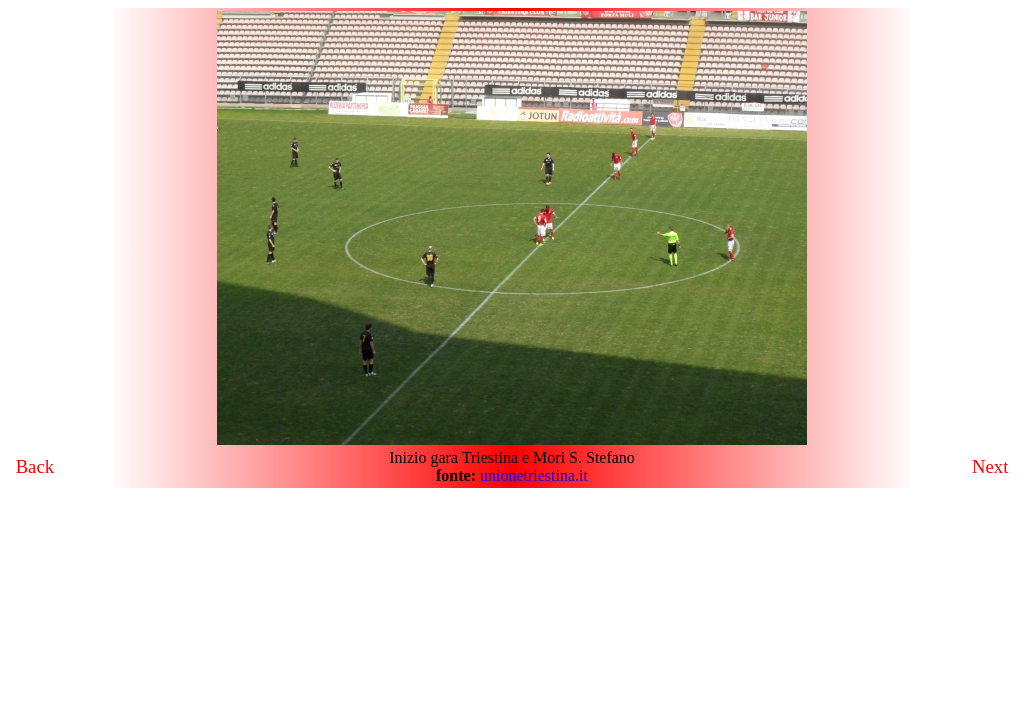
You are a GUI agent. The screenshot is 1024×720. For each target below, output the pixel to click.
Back (35, 466)
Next (990, 466)
